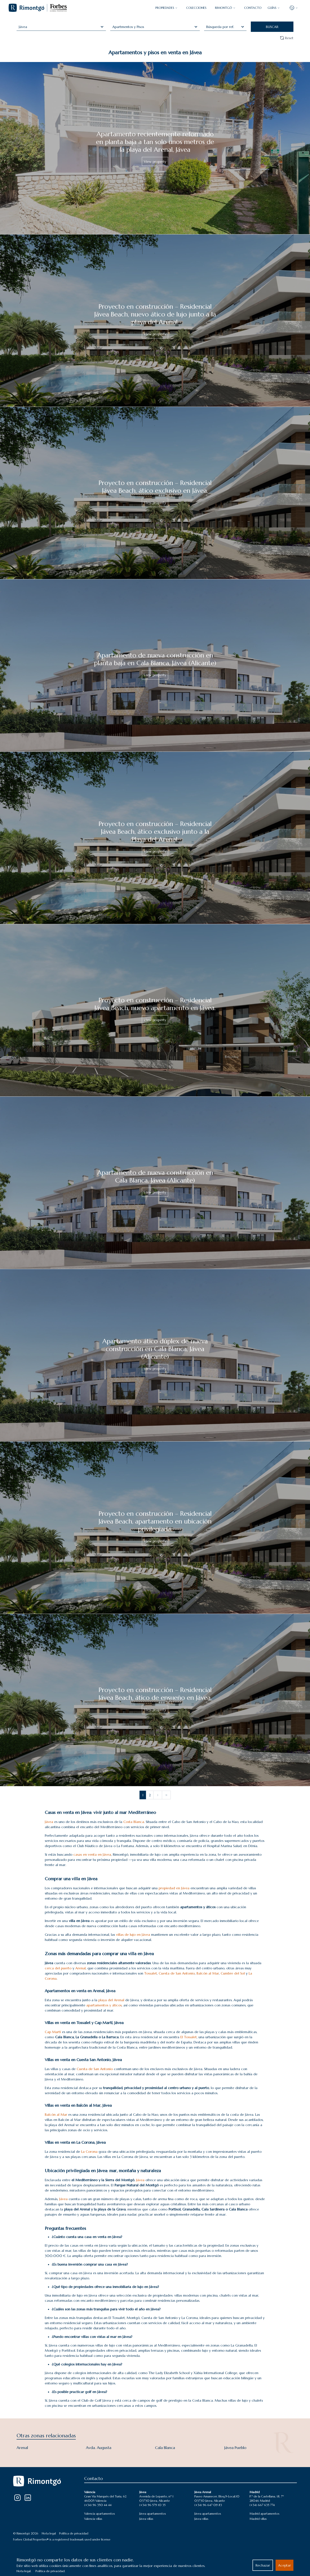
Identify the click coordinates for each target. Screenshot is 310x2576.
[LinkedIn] (27, 2497)
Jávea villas (146, 2519)
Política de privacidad (73, 2533)
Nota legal (49, 2533)
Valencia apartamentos (99, 2514)
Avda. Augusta (98, 2447)
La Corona (89, 2151)
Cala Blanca (165, 2447)
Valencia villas (93, 2519)
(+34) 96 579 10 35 (152, 2505)
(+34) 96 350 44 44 (98, 2505)
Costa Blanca (133, 1822)
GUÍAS (274, 8)
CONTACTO (253, 8)
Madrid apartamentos (264, 2514)
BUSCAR (272, 27)
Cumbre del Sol (233, 1973)
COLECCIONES (196, 8)
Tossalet (150, 1973)
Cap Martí (53, 2032)
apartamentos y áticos (104, 2005)
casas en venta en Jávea (92, 1854)
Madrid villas (258, 2519)
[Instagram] (17, 2497)
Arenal (80, 1968)
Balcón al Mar (208, 1973)
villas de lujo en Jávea (133, 1934)
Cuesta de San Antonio (177, 1973)
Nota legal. (24, 2571)
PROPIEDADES (166, 8)
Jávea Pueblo (235, 2447)
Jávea (49, 1822)
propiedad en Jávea (174, 1888)
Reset (286, 37)
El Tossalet (188, 2037)
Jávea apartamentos (152, 2514)
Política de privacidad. (50, 2571)
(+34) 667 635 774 (262, 2505)
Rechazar (263, 2565)
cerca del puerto (58, 1968)
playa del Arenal (110, 2000)
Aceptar (284, 2565)
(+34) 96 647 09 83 (208, 2505)
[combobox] (19, 26)
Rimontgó (225, 8)
